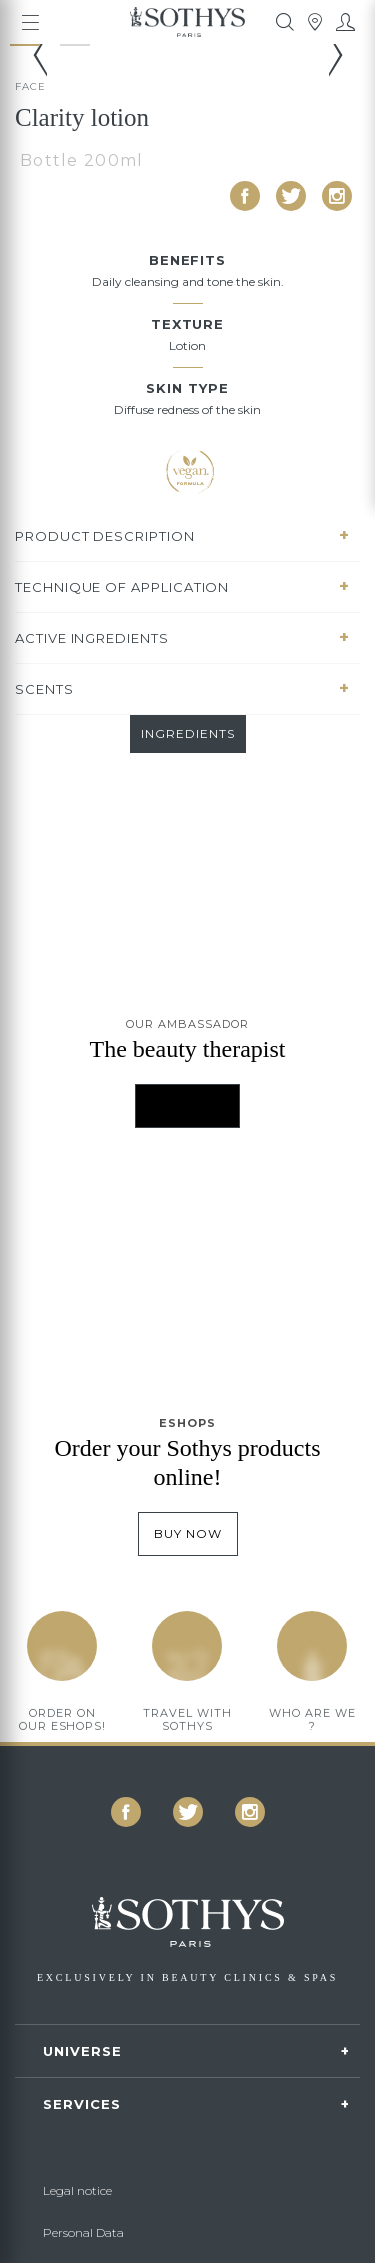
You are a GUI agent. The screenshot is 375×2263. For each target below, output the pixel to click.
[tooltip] (285, 22)
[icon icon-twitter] (291, 196)
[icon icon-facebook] (245, 196)
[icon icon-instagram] (337, 196)
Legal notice (77, 2190)
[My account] (345, 22)
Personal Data (83, 2232)
